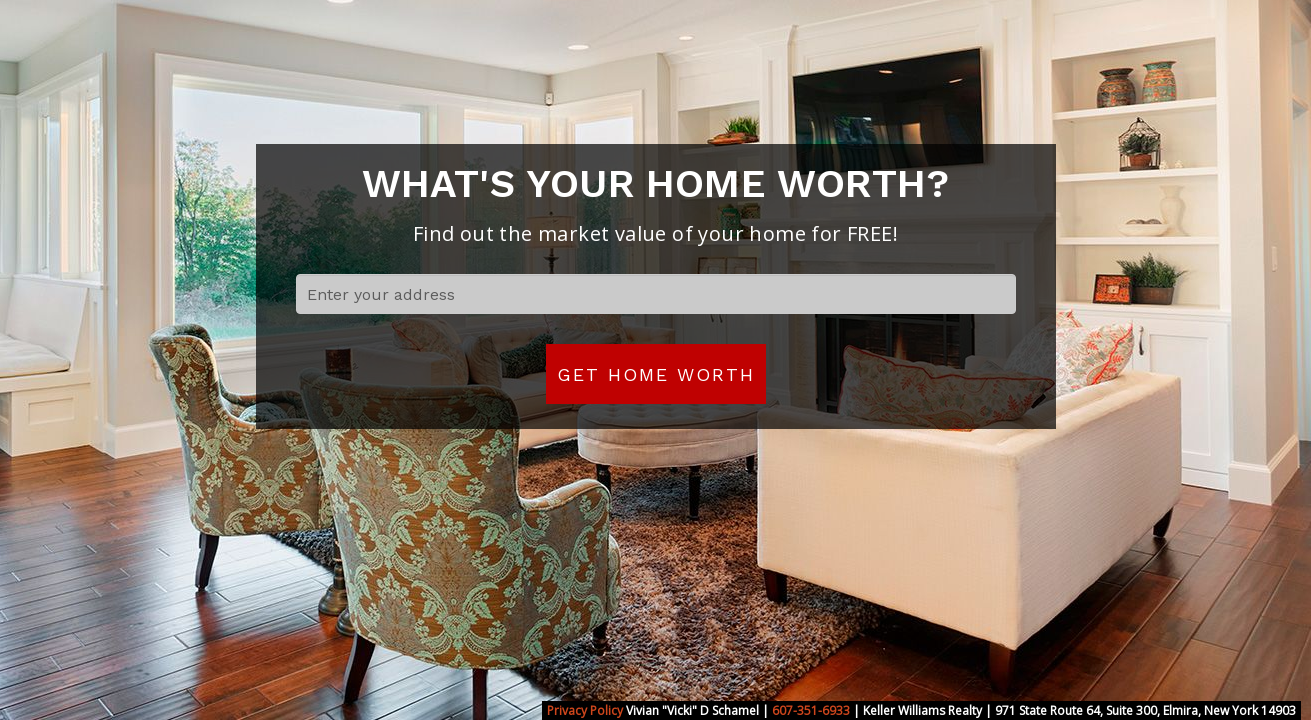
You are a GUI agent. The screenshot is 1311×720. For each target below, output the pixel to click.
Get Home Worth (656, 374)
